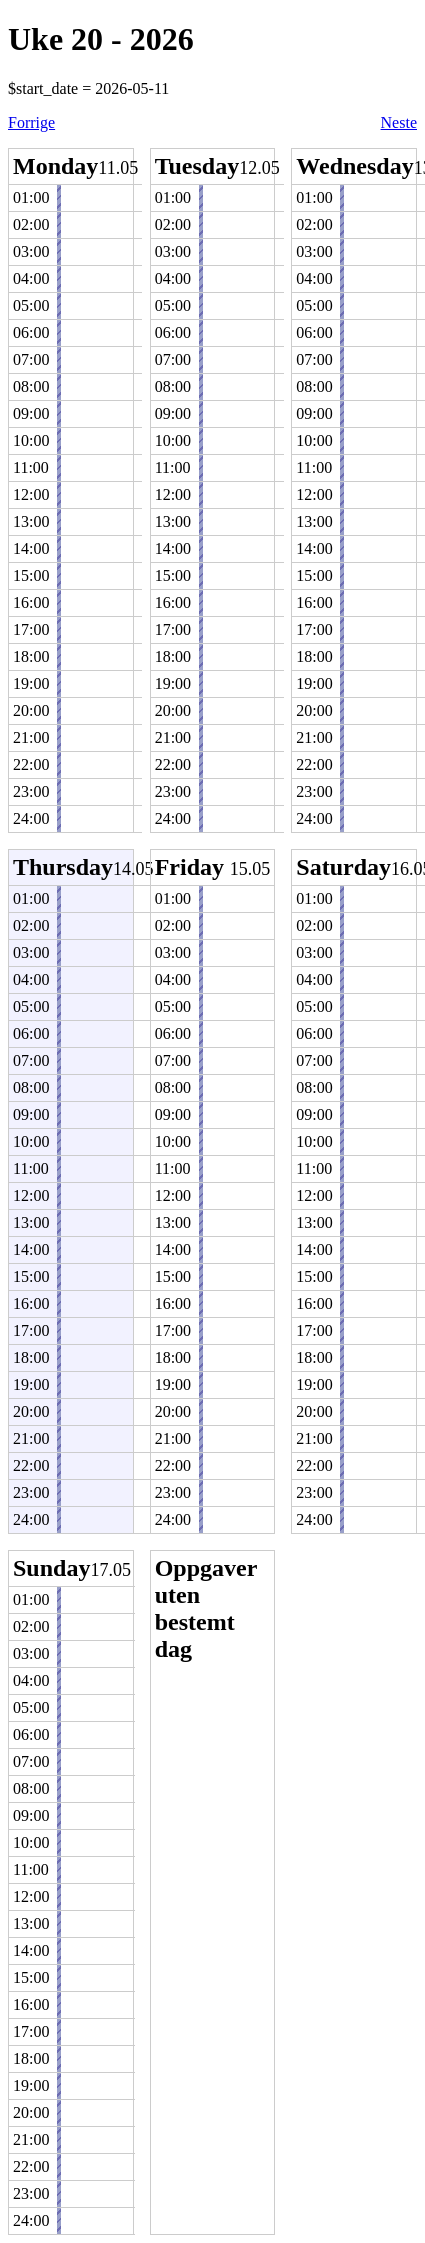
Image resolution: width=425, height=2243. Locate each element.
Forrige (31, 122)
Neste (399, 122)
